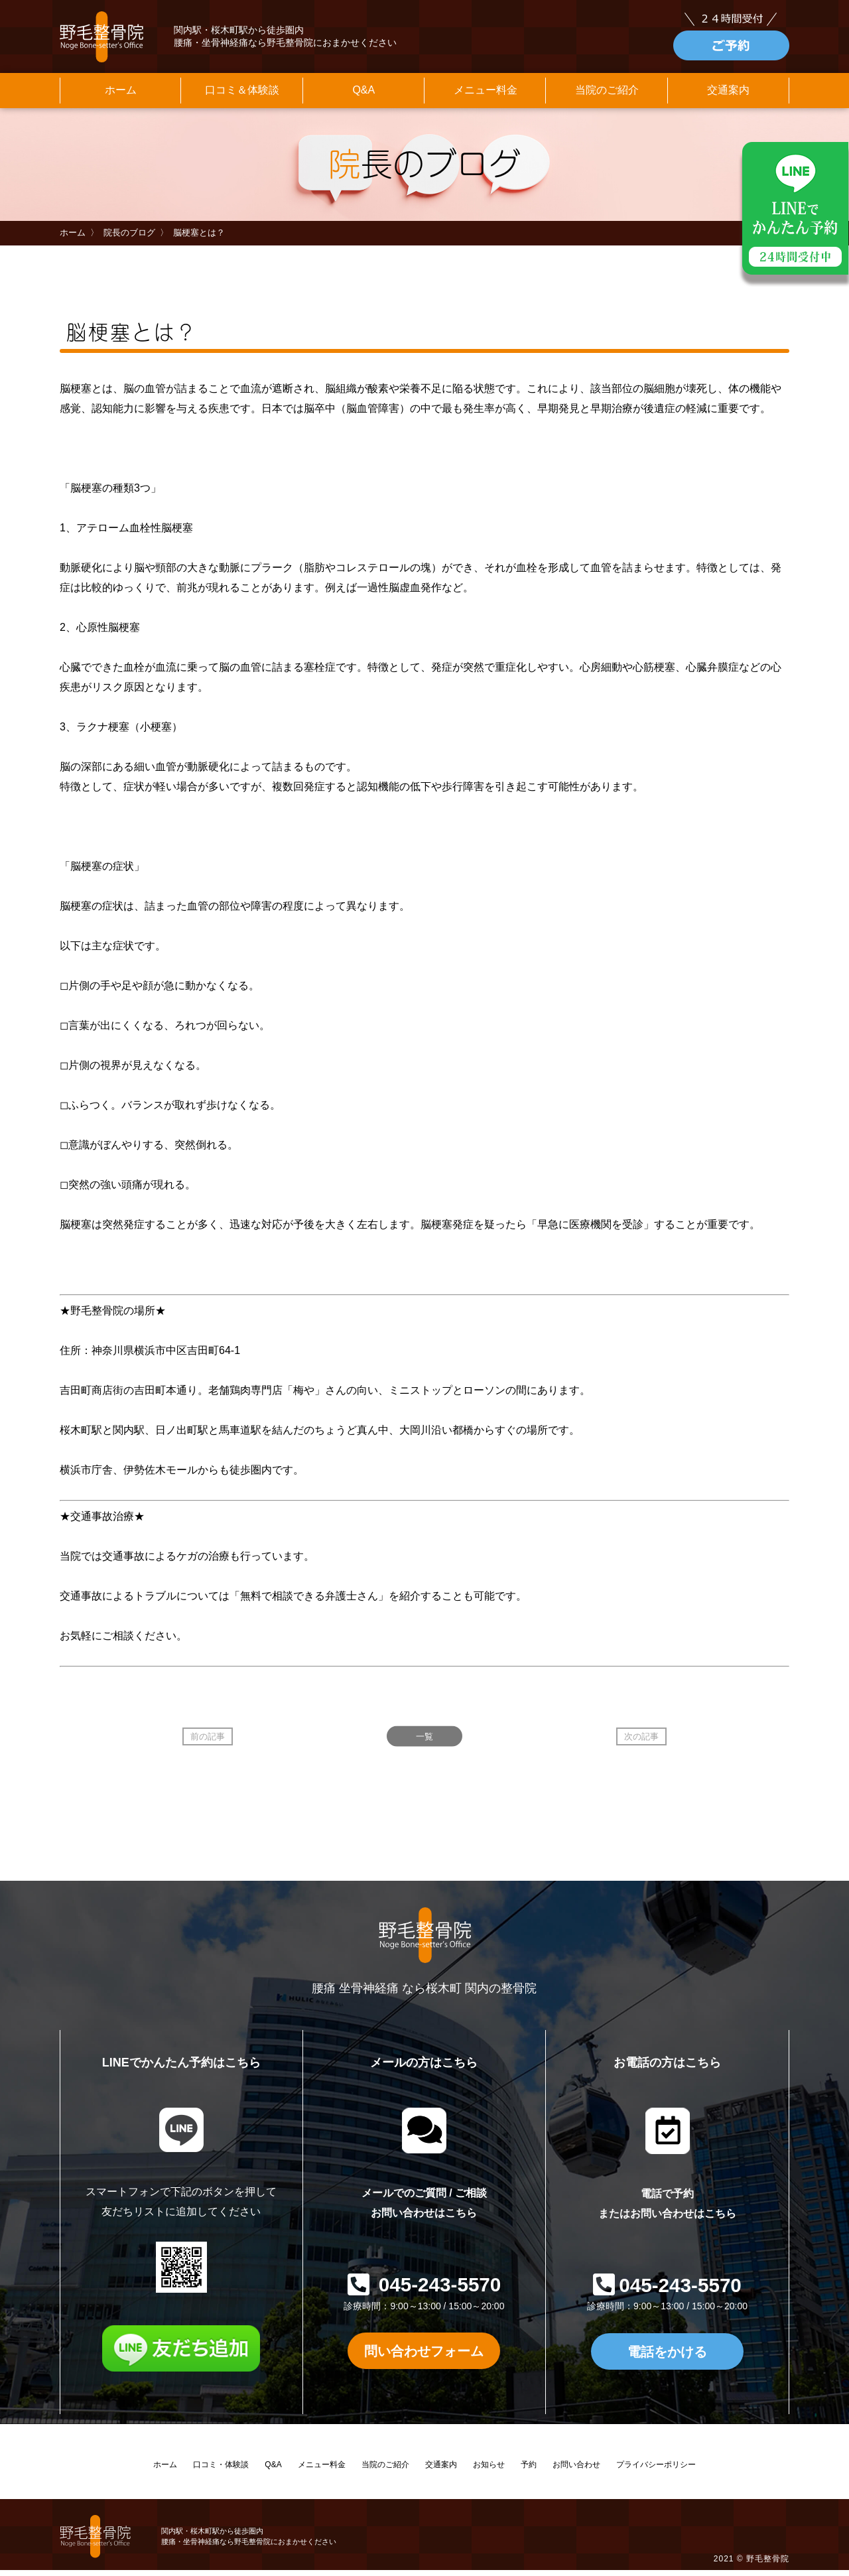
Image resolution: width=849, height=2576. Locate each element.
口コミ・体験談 (221, 2470)
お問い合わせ (576, 2470)
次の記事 (641, 1741)
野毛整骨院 (767, 2564)
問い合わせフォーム (424, 2356)
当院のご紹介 (607, 95)
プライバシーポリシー (656, 2470)
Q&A (363, 95)
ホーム (121, 95)
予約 (529, 2470)
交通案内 (728, 95)
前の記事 (207, 1741)
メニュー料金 (485, 95)
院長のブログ (129, 238)
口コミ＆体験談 (242, 95)
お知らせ (489, 2470)
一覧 (424, 1741)
